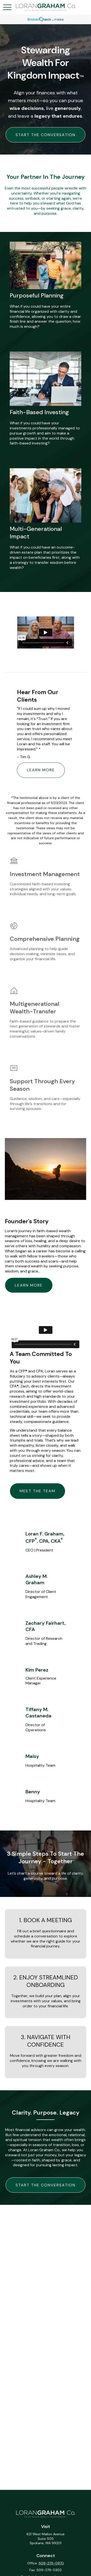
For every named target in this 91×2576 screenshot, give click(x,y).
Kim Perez (36, 1670)
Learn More (41, 769)
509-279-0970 (51, 2563)
